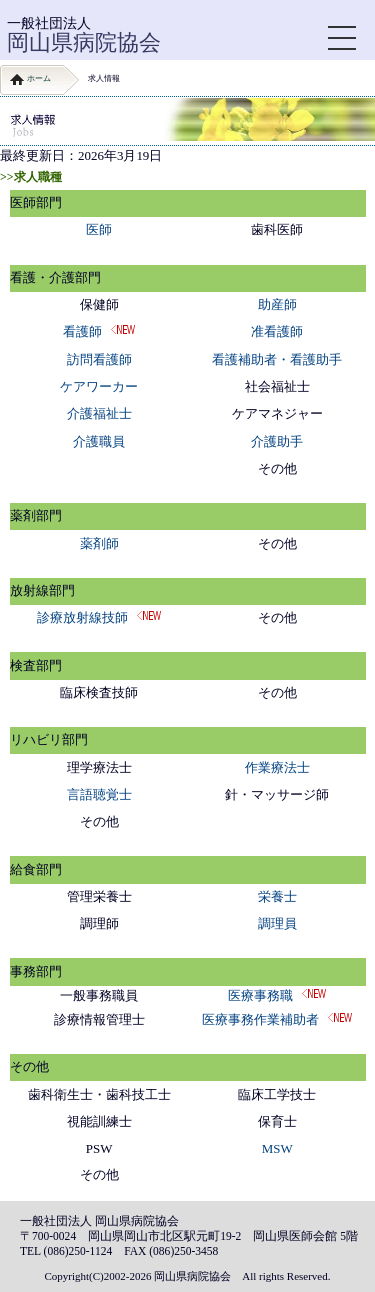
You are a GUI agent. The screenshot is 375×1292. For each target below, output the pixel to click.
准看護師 (277, 331)
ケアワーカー (99, 386)
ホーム (39, 78)
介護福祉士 (99, 413)
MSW (277, 1148)
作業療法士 (277, 767)
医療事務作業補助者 (260, 1019)
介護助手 (277, 441)
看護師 (82, 331)
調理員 (277, 923)
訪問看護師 (99, 359)
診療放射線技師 (82, 617)
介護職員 (99, 441)
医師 (99, 229)
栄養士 (277, 896)
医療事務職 (260, 995)
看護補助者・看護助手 (277, 359)
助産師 (277, 304)
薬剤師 (99, 543)
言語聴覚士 (99, 794)
